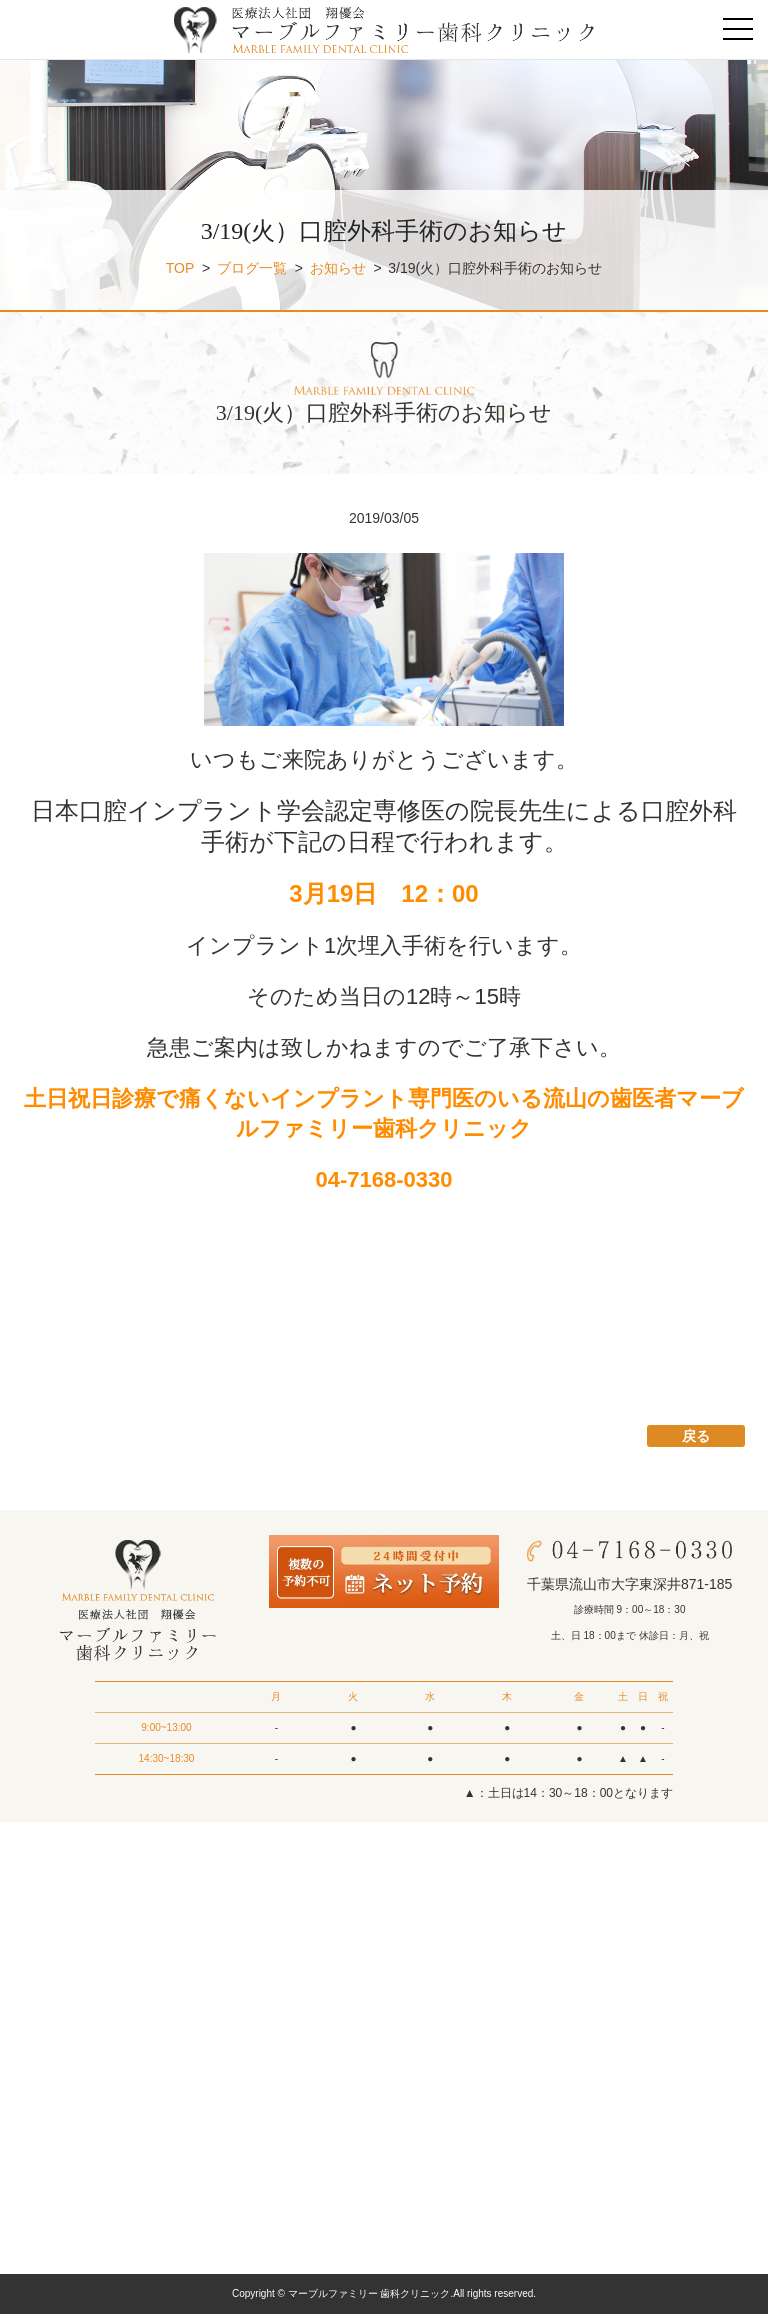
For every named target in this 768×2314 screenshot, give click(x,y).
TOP (180, 268)
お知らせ (338, 268)
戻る (696, 1436)
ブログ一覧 (252, 268)
